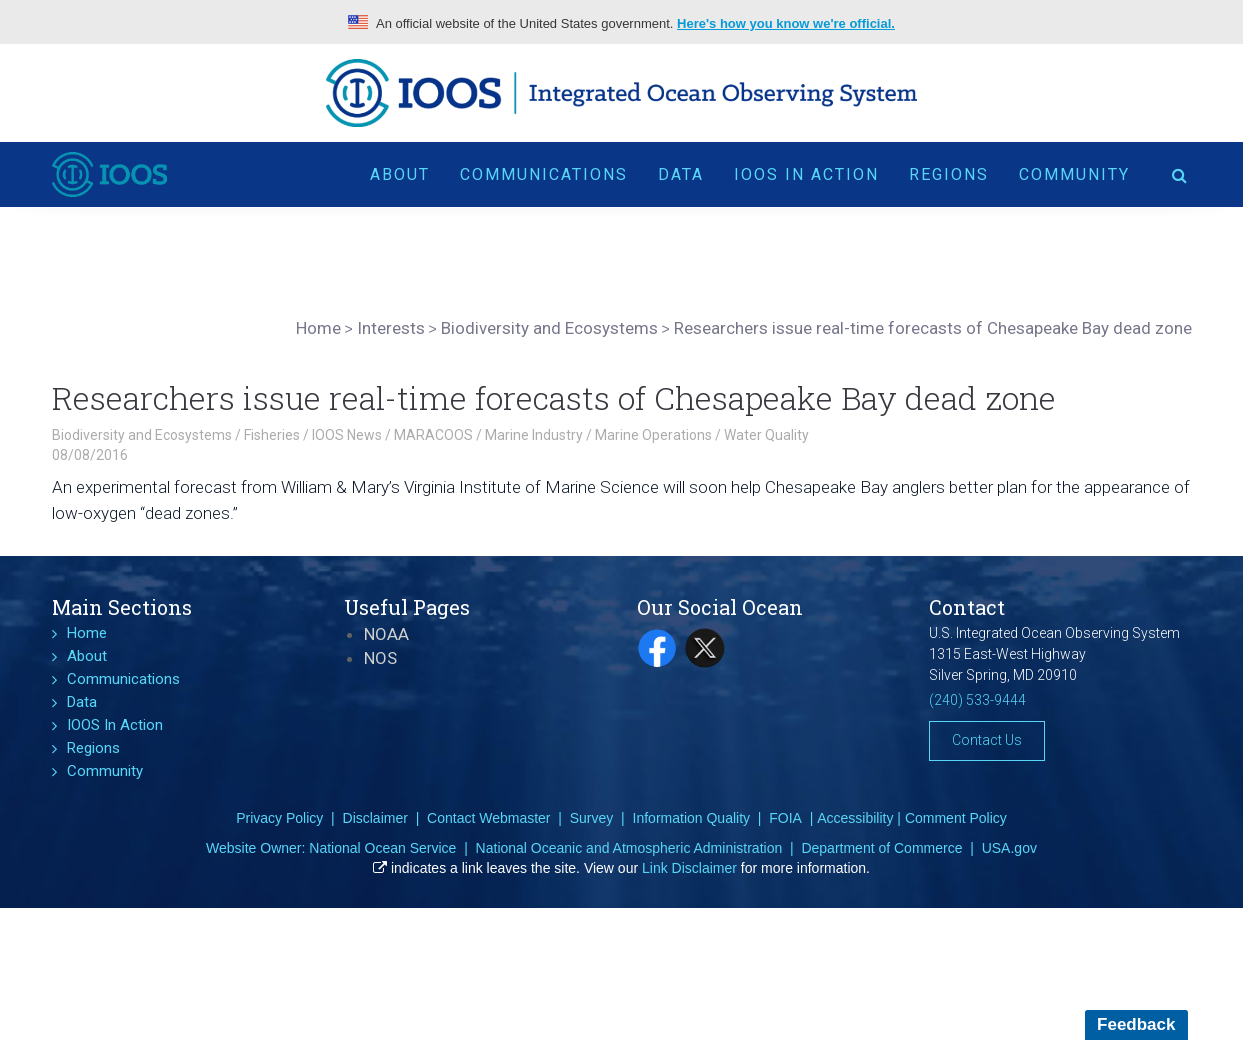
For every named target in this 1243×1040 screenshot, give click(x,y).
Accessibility (855, 818)
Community (1074, 174)
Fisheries (272, 435)
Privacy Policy (279, 818)
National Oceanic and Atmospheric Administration (629, 848)
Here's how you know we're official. (786, 23)
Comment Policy (956, 818)
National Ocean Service (382, 848)
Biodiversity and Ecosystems (142, 435)
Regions (949, 174)
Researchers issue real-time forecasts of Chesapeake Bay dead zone (554, 397)
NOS (380, 658)
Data (681, 174)
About (400, 174)
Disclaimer (375, 818)
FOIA (785, 818)
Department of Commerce (881, 848)
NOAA (386, 634)
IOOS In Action (806, 174)
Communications (544, 174)
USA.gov (1009, 848)
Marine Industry (534, 435)
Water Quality (766, 435)
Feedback (1136, 1024)
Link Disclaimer (689, 868)
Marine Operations (653, 435)
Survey (592, 818)
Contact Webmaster (488, 818)
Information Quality (692, 818)
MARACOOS (433, 435)
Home (87, 633)
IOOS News (347, 435)
